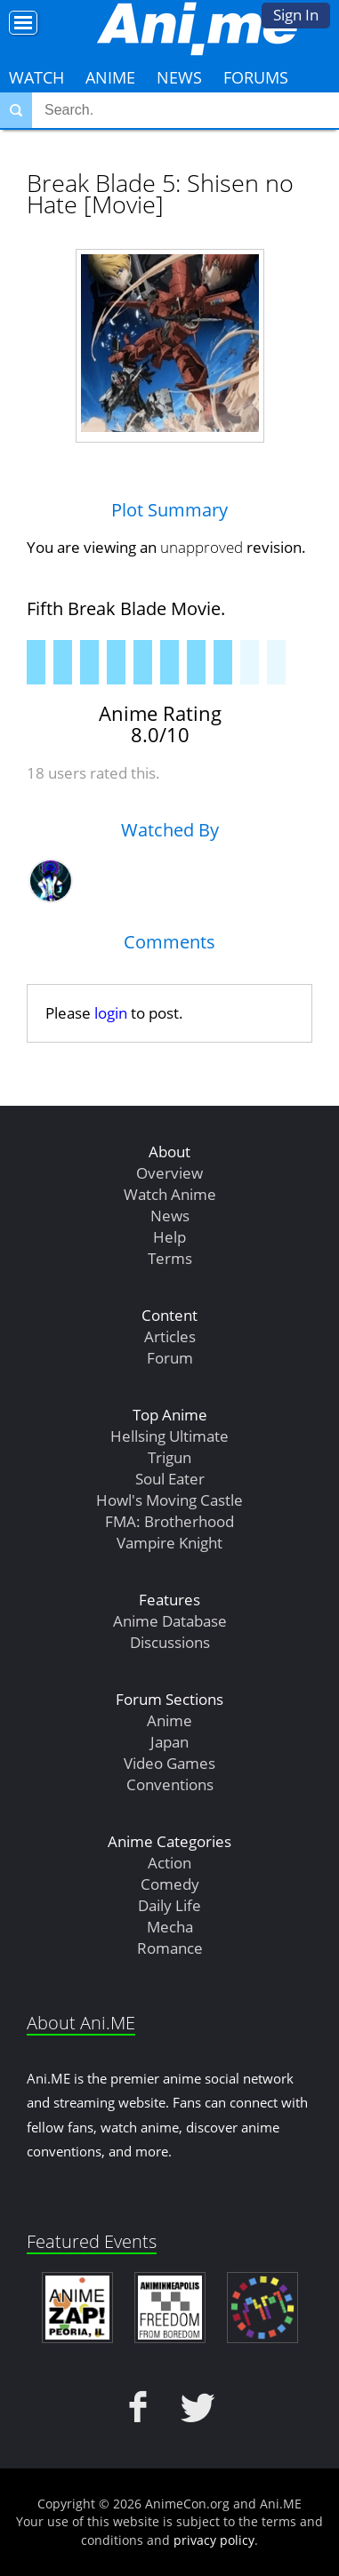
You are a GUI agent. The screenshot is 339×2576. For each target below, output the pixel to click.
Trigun (169, 1457)
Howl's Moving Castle (169, 1500)
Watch (36, 77)
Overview (169, 1173)
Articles (170, 1336)
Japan (169, 1742)
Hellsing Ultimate (169, 1436)
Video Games (169, 1763)
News (179, 77)
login (110, 1013)
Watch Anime (170, 1194)
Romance (170, 1948)
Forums (255, 77)
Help (169, 1237)
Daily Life (169, 1905)
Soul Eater (170, 1478)
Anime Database (170, 1621)
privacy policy (214, 2540)
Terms (170, 1258)
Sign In (296, 14)
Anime (110, 77)
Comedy (170, 1884)
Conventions (170, 1784)
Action (169, 1862)
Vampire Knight (169, 1542)
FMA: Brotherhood (169, 1521)
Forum (170, 1358)
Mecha (170, 1926)
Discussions (170, 1642)
